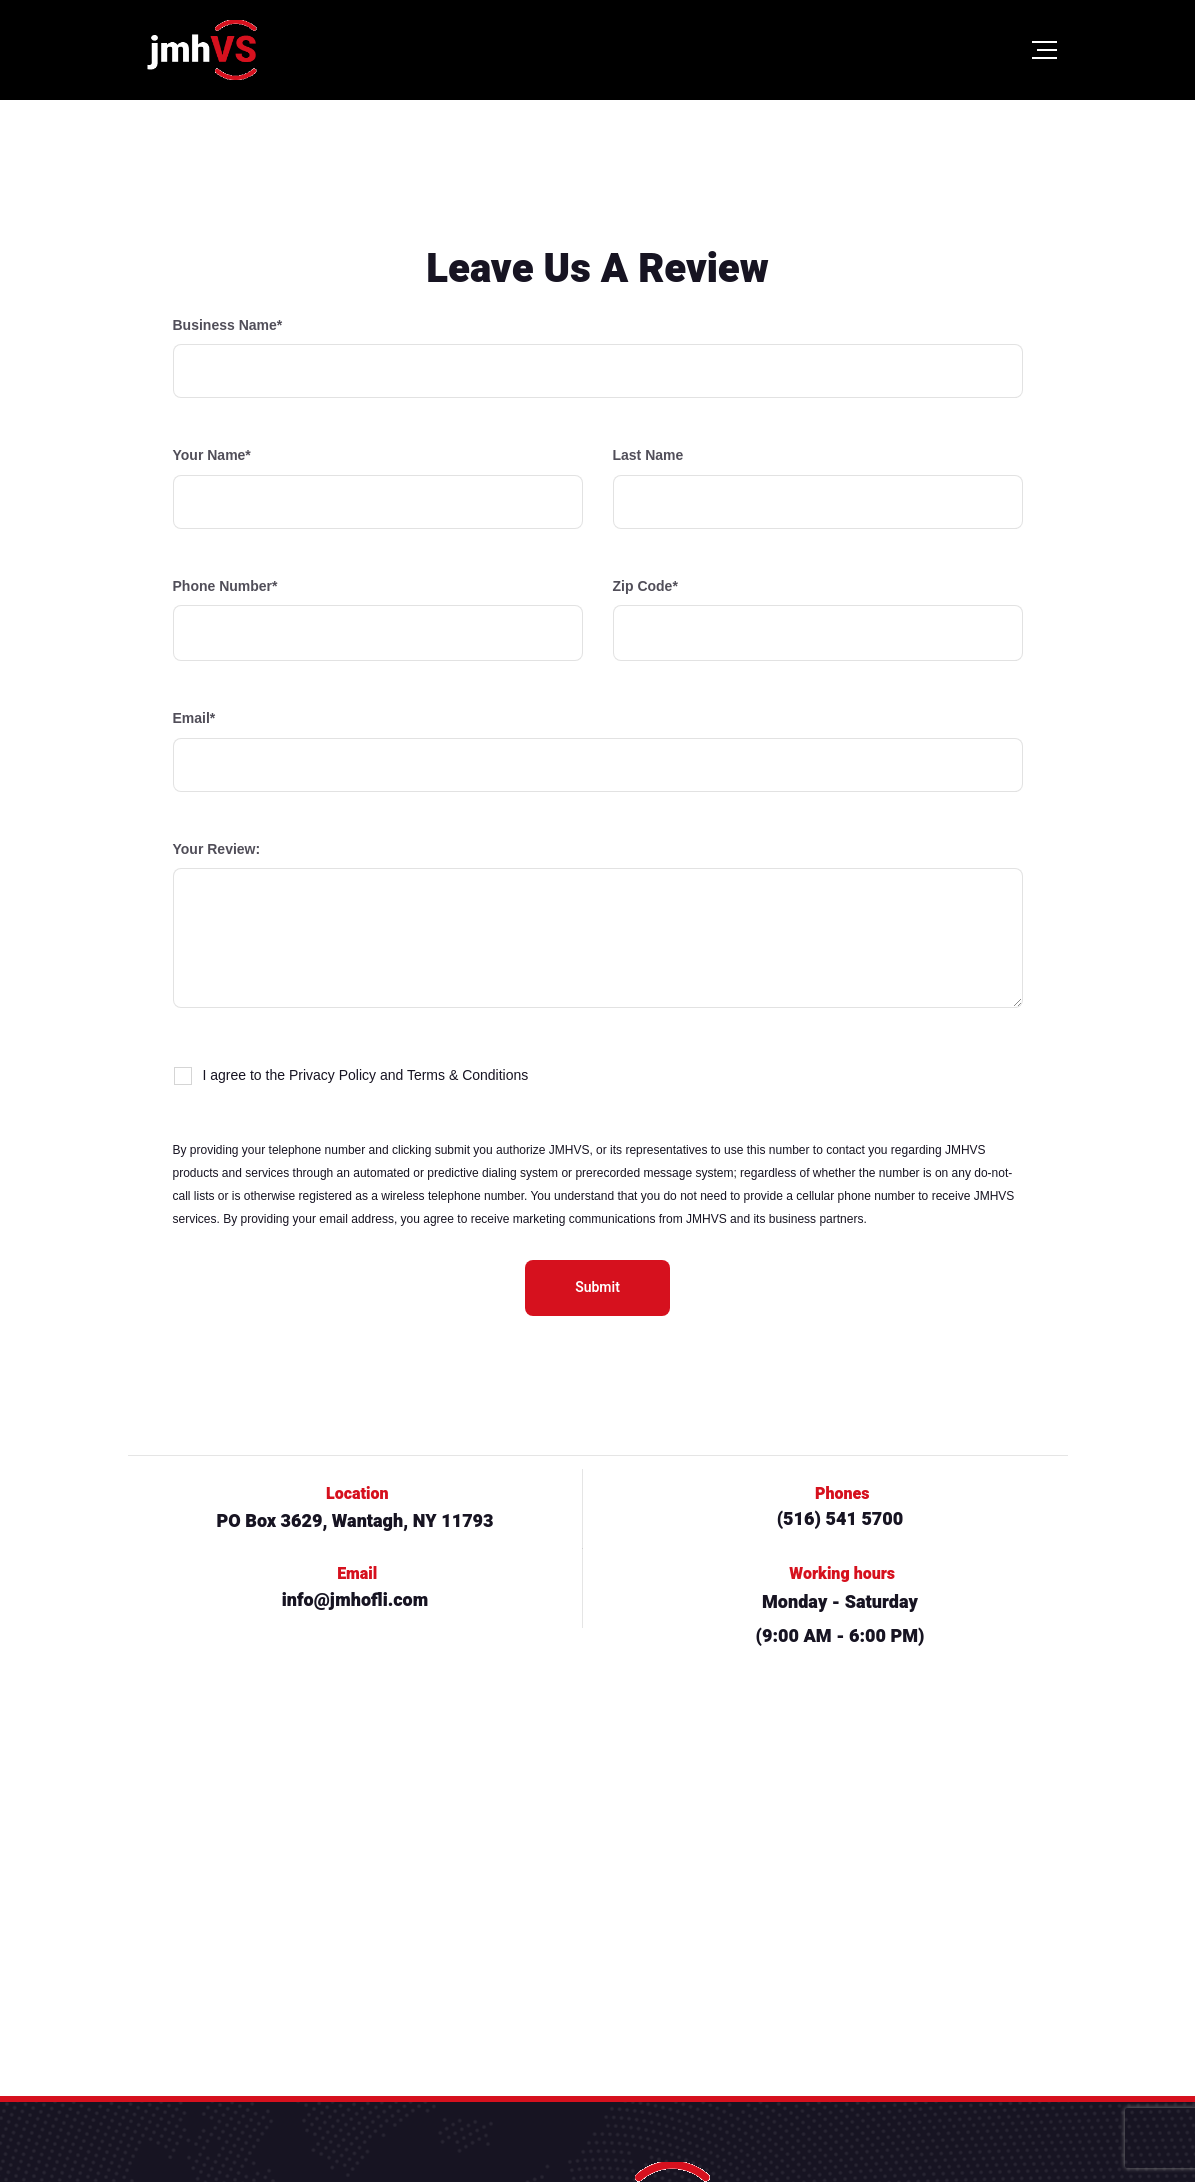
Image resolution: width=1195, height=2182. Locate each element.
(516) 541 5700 (840, 1519)
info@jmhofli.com (355, 1600)
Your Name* (378, 487)
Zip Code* (818, 619)
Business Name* (598, 357)
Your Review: (598, 924)
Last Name (818, 487)
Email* (598, 750)
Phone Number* (378, 619)
